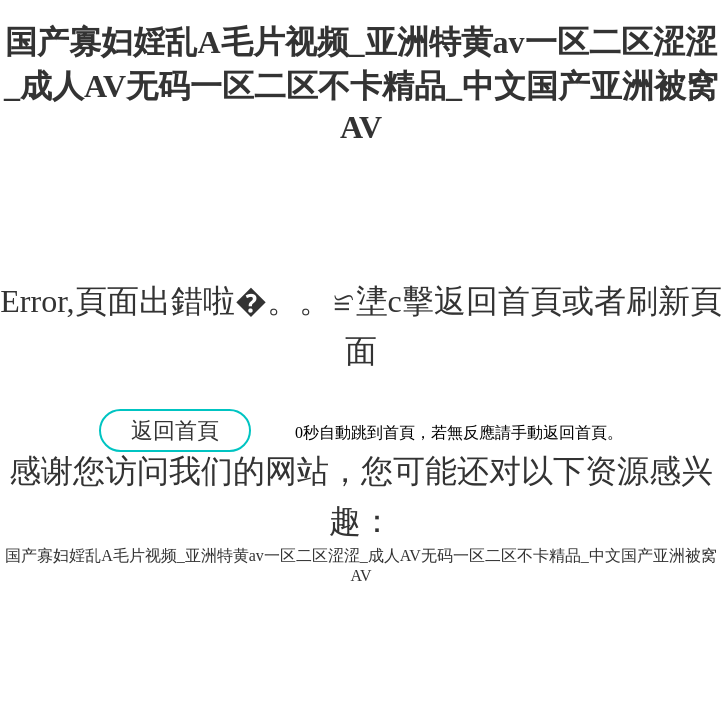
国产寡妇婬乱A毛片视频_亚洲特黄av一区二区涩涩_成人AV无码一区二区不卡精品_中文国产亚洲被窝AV (361, 84)
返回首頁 (175, 430)
